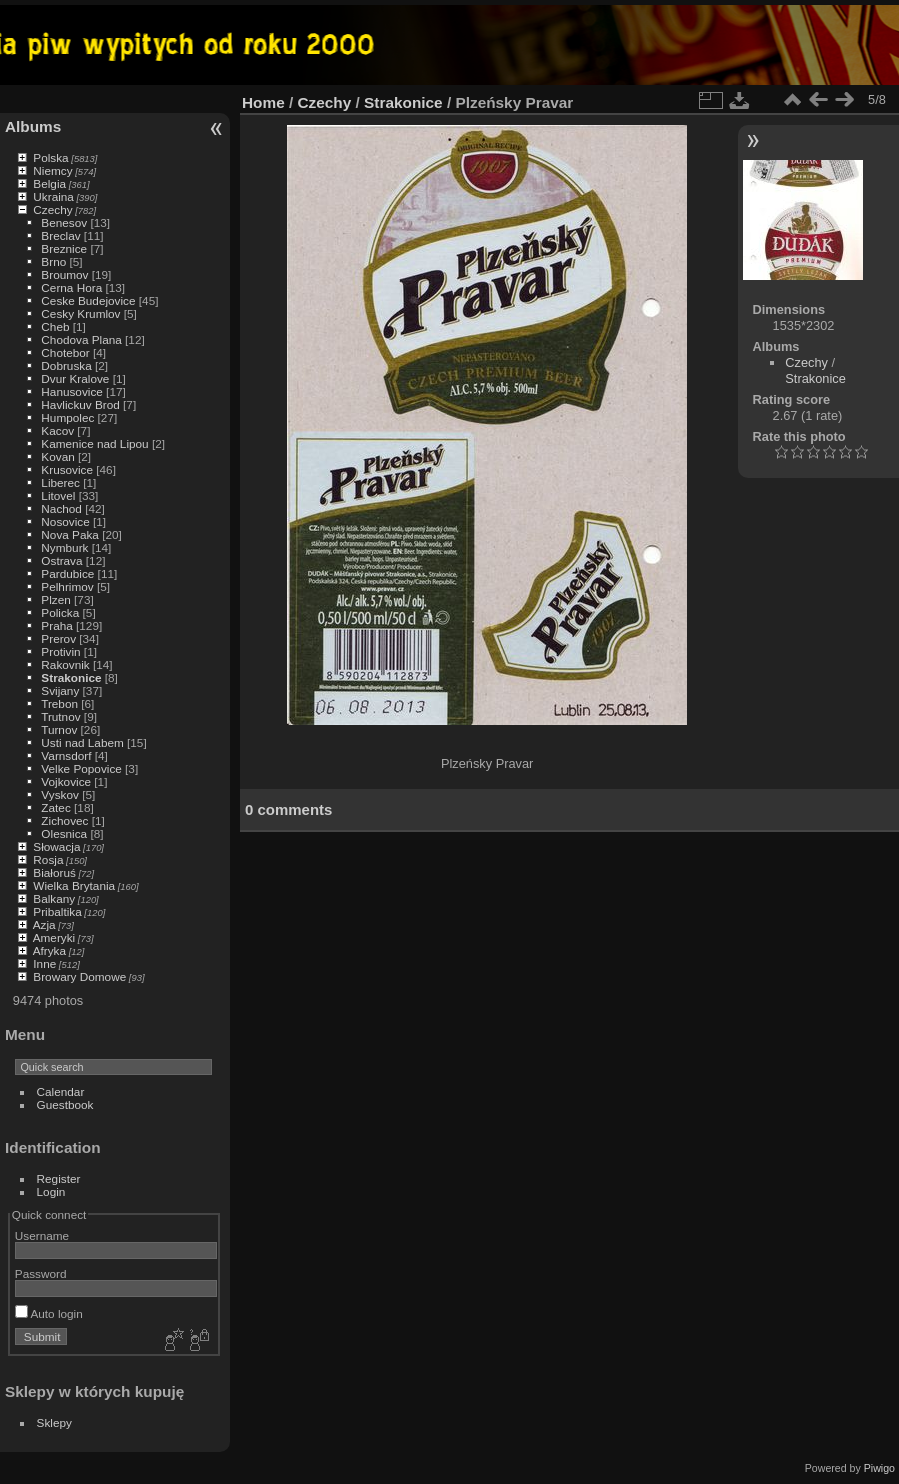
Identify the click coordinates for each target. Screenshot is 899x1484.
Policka (60, 612)
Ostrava (61, 560)
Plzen (55, 599)
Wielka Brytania (74, 885)
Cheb (55, 326)
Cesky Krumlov (80, 313)
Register (59, 1178)
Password (41, 1273)
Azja (44, 924)
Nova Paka (70, 534)
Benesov (64, 222)
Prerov (58, 638)
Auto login (49, 1313)
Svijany (60, 690)
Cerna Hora (71, 287)
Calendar (61, 1091)
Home (263, 102)
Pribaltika (57, 911)
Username (42, 1235)
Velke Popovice (81, 768)
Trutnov (60, 716)
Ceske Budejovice (88, 300)
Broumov (64, 274)
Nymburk (64, 547)
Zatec (55, 807)
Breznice (64, 248)
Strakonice (71, 677)
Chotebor (65, 352)
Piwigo (879, 1468)
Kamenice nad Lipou (94, 443)
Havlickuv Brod (80, 404)
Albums (33, 126)
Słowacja (56, 846)
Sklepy (54, 1422)
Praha (56, 625)
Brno (53, 261)
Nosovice (65, 521)
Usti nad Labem (82, 742)
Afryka (49, 950)
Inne (44, 963)
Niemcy (52, 170)
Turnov (59, 729)
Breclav (60, 235)
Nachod (61, 508)
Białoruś (54, 872)
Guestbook (65, 1104)
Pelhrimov (67, 586)
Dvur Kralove (75, 378)
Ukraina (53, 196)
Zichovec (64, 820)
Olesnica (64, 833)
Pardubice (67, 573)
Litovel (58, 495)
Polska (50, 157)
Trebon (59, 703)
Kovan (57, 456)
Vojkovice (66, 781)
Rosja (48, 859)
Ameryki (54, 937)
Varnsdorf (66, 755)
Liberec (60, 482)
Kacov (57, 430)
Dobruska (66, 365)
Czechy (52, 209)
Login (51, 1191)
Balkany (54, 898)
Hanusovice (71, 391)
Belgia (49, 183)
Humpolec (67, 417)
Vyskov (60, 794)
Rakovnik (65, 664)
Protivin (60, 651)
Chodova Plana (81, 339)
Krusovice (67, 469)
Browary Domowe (79, 976)
